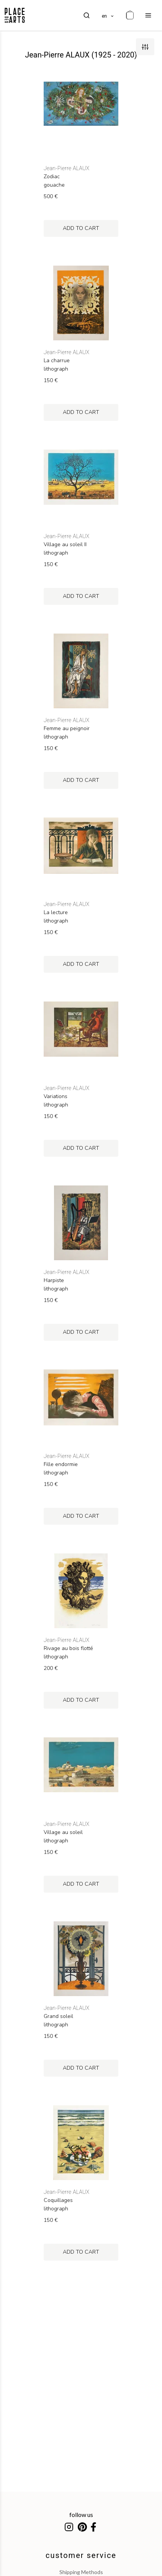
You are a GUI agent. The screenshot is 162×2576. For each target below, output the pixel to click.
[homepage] (15, 15)
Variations (55, 1096)
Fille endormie (61, 1464)
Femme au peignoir (67, 728)
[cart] (130, 15)
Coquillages (58, 2200)
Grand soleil (58, 2016)
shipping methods (81, 2572)
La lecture (56, 912)
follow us (81, 2514)
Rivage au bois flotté (68, 1648)
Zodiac (52, 176)
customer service (81, 2555)
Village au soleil (63, 1832)
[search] (86, 15)
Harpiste (54, 1280)
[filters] (145, 46)
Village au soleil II (65, 544)
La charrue (57, 360)
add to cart (81, 228)
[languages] (108, 15)
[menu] (148, 15)
